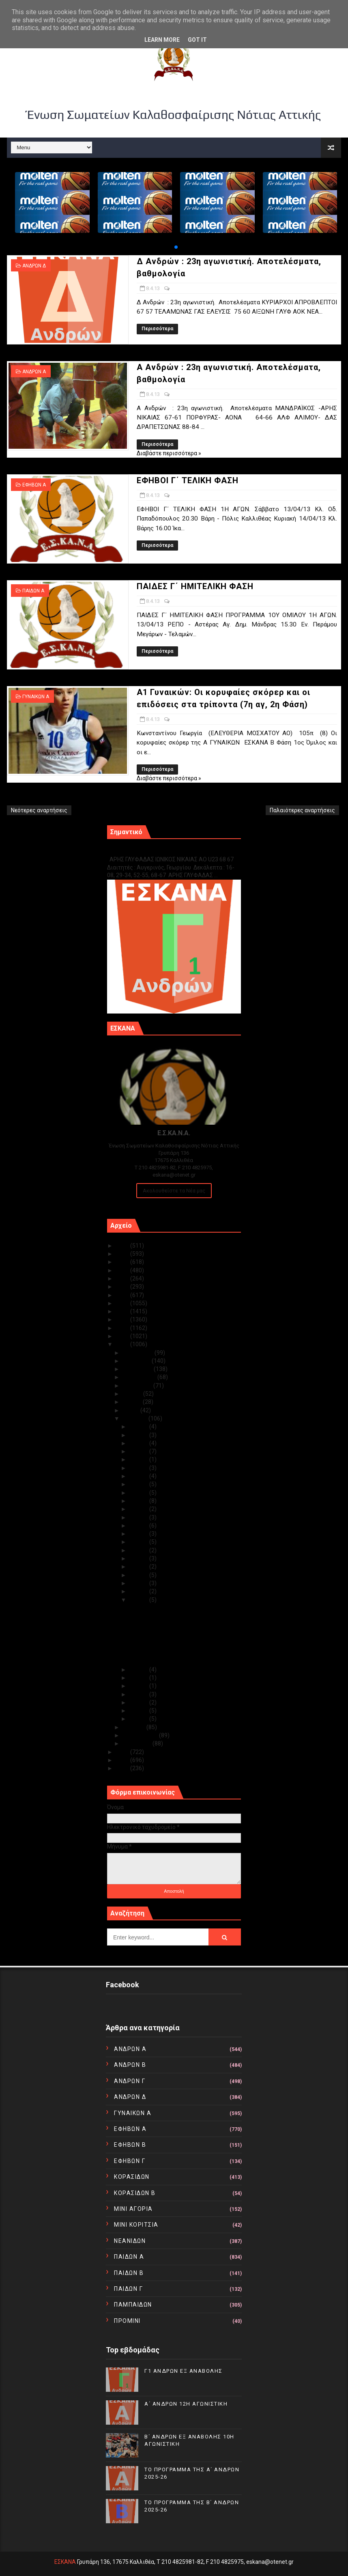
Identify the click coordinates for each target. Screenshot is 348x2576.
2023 (123, 1262)
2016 (123, 1319)
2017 (123, 1311)
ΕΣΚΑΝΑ (65, 2562)
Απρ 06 (139, 1677)
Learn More (162, 40)
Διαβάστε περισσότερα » (169, 453)
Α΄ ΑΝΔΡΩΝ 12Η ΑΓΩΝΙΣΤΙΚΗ (186, 2404)
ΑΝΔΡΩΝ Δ (34, 266)
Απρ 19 (139, 1517)
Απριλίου (135, 1418)
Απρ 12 (139, 1566)
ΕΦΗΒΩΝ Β (130, 2144)
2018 (123, 1303)
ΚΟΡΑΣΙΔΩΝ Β (135, 2193)
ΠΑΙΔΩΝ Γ (128, 2288)
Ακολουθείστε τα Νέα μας (174, 1191)
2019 (123, 1295)
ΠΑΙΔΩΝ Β (129, 2273)
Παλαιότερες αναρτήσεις (302, 810)
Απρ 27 (139, 1451)
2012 (123, 1752)
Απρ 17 (139, 1533)
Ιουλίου (132, 1393)
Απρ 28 (139, 1443)
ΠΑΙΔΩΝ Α (33, 591)
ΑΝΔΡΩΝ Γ (129, 2081)
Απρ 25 (139, 1468)
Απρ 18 (139, 1525)
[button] (176, 247)
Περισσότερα (157, 328)
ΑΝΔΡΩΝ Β (130, 2065)
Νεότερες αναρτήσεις (39, 810)
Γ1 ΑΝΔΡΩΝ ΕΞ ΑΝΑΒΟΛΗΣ (148, 850)
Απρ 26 (139, 1459)
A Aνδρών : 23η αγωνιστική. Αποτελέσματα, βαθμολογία (167, 1626)
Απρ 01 (139, 1718)
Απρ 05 (139, 1686)
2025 (123, 1245)
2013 (123, 1344)
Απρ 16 (139, 1542)
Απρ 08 (139, 1600)
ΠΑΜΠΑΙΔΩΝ (133, 2304)
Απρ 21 (139, 1501)
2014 (123, 1336)
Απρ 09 (139, 1591)
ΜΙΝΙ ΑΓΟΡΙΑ (133, 2209)
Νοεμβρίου (137, 1361)
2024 (123, 1253)
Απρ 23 (139, 1484)
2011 (123, 1760)
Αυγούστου (137, 1385)
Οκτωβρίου (138, 1369)
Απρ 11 (139, 1575)
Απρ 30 (139, 1426)
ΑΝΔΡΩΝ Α (34, 371)
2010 (123, 1768)
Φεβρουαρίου (140, 1735)
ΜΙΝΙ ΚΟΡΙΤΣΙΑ (136, 2224)
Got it (197, 40)
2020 (123, 1286)
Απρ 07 (139, 1669)
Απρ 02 (139, 1710)
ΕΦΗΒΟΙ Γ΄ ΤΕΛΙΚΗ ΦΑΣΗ (187, 480)
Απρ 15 (139, 1550)
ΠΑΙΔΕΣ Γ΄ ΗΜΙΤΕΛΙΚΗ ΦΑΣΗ (195, 586)
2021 (123, 1278)
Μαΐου (131, 1410)
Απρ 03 (139, 1702)
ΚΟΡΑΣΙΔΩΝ (132, 2177)
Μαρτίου (134, 1727)
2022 (123, 1270)
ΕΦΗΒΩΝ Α (34, 485)
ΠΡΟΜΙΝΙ (127, 2321)
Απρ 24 (139, 1476)
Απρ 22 (139, 1492)
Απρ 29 (139, 1435)
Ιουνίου (132, 1402)
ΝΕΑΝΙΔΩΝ (130, 2241)
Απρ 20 (139, 1509)
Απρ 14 (139, 1558)
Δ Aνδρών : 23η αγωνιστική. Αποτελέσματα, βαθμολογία (167, 1611)
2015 (123, 1328)
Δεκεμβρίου (138, 1352)
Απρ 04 (139, 1694)
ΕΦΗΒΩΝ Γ (129, 2161)
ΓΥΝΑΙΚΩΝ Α (35, 696)
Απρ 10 (139, 1583)
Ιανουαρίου (137, 1743)
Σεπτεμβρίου (139, 1377)
